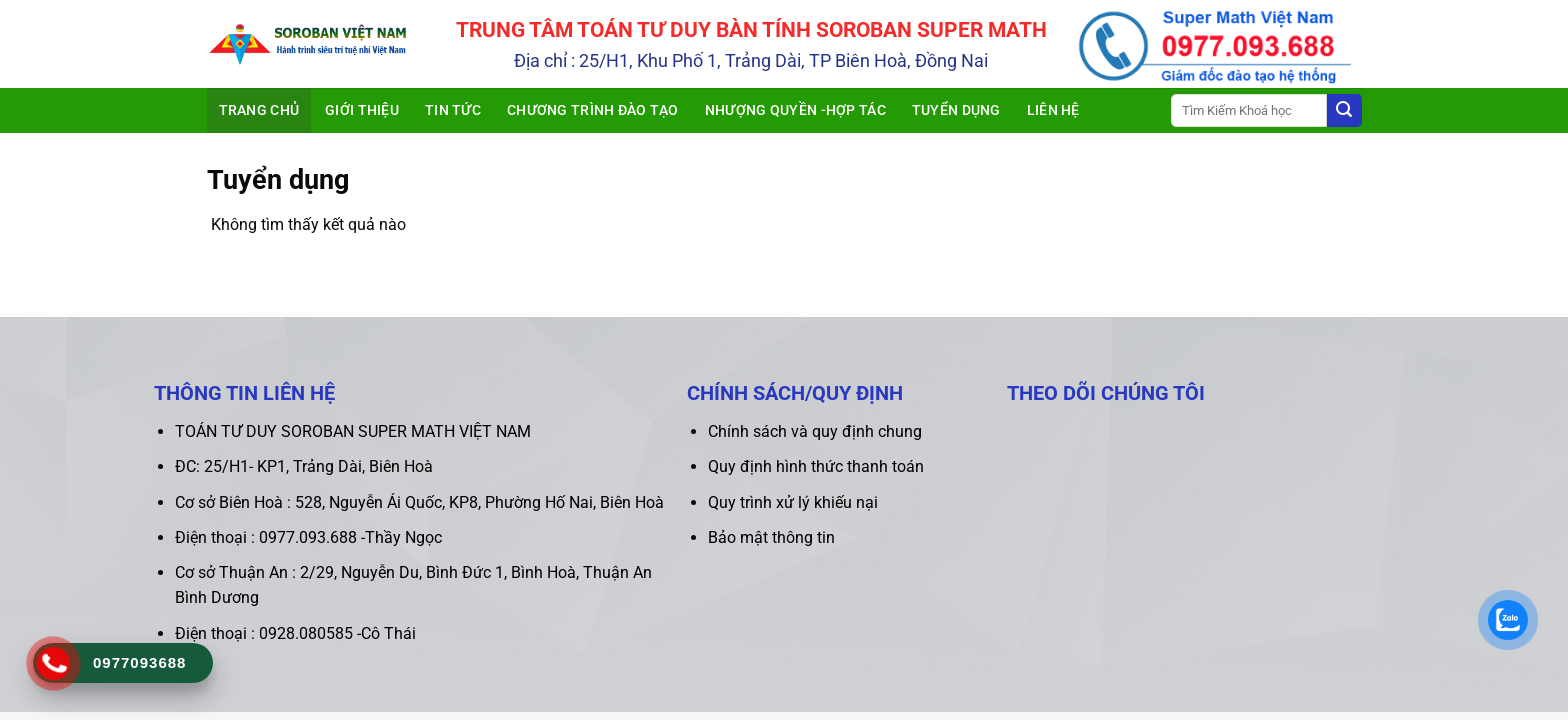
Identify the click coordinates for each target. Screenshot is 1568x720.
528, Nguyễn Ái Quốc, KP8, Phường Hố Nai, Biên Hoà (479, 502)
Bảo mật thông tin (771, 537)
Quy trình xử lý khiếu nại (793, 502)
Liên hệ (1053, 110)
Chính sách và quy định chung (815, 431)
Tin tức (453, 110)
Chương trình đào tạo (593, 110)
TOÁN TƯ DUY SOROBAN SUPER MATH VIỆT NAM (353, 431)
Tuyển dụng (956, 110)
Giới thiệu (362, 110)
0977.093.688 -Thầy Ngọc (350, 537)
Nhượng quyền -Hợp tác (795, 110)
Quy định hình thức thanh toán (816, 466)
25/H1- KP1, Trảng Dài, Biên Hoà (318, 466)
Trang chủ (259, 110)
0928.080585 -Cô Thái (337, 633)
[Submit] (1344, 111)
